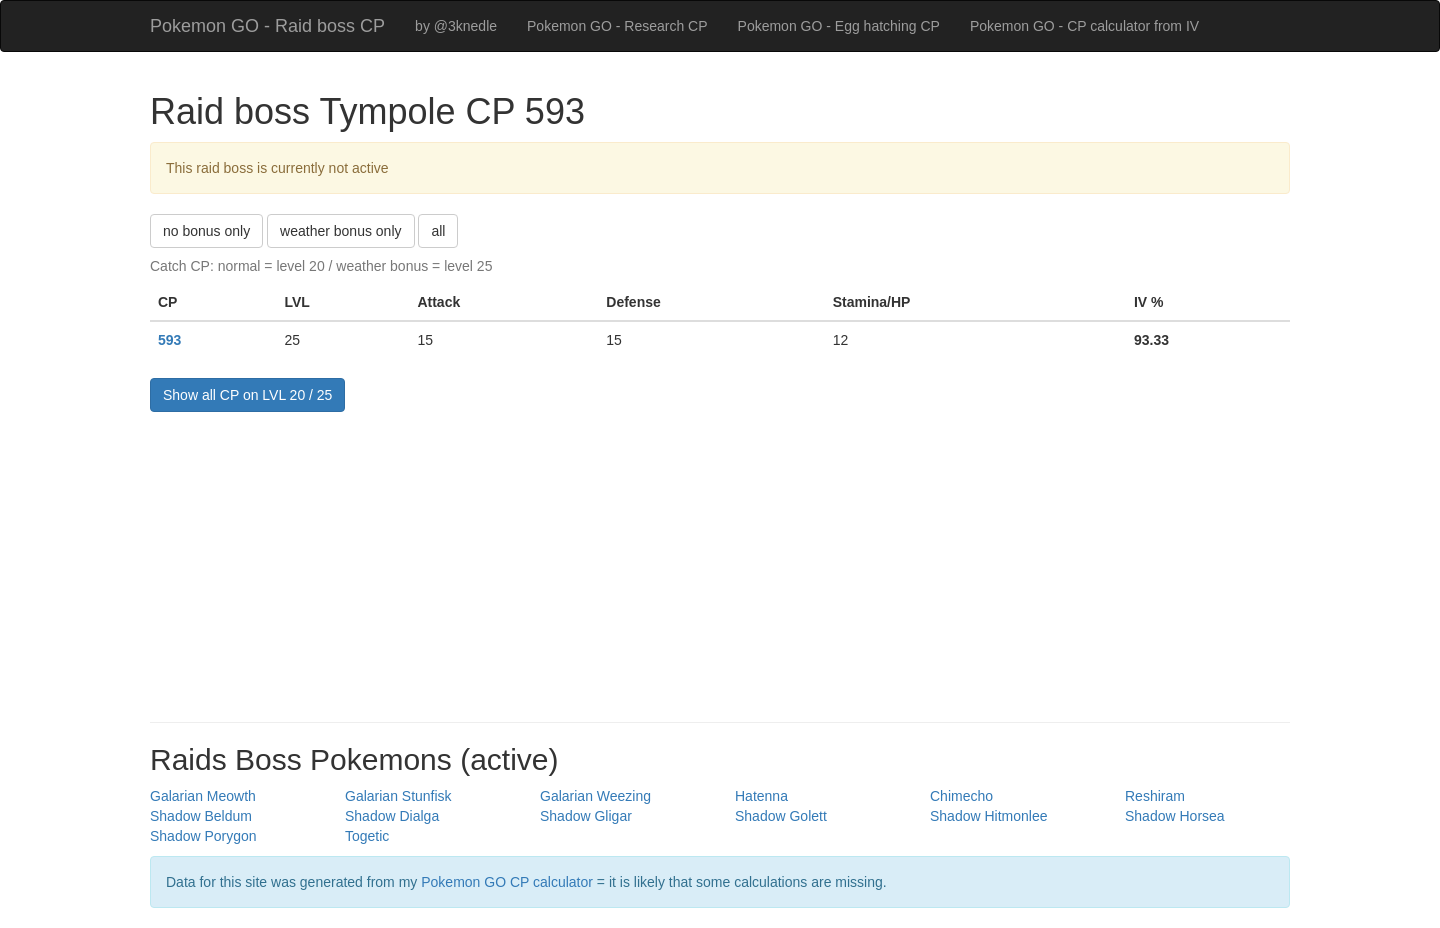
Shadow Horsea (1175, 816)
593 (169, 340)
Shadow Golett (781, 816)
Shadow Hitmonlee (989, 816)
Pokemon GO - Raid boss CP (267, 26)
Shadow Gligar (586, 816)
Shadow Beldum (201, 816)
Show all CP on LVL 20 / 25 (247, 395)
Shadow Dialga (392, 816)
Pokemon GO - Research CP (617, 26)
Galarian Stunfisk (398, 796)
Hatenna (761, 796)
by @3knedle (456, 26)
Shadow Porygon (203, 836)
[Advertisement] (720, 562)
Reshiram (1155, 796)
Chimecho (961, 796)
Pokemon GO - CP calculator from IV (1084, 26)
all (438, 231)
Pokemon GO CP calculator (507, 882)
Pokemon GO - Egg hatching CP (839, 26)
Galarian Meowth (203, 796)
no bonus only (206, 231)
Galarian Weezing (595, 796)
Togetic (367, 836)
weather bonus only (340, 231)
